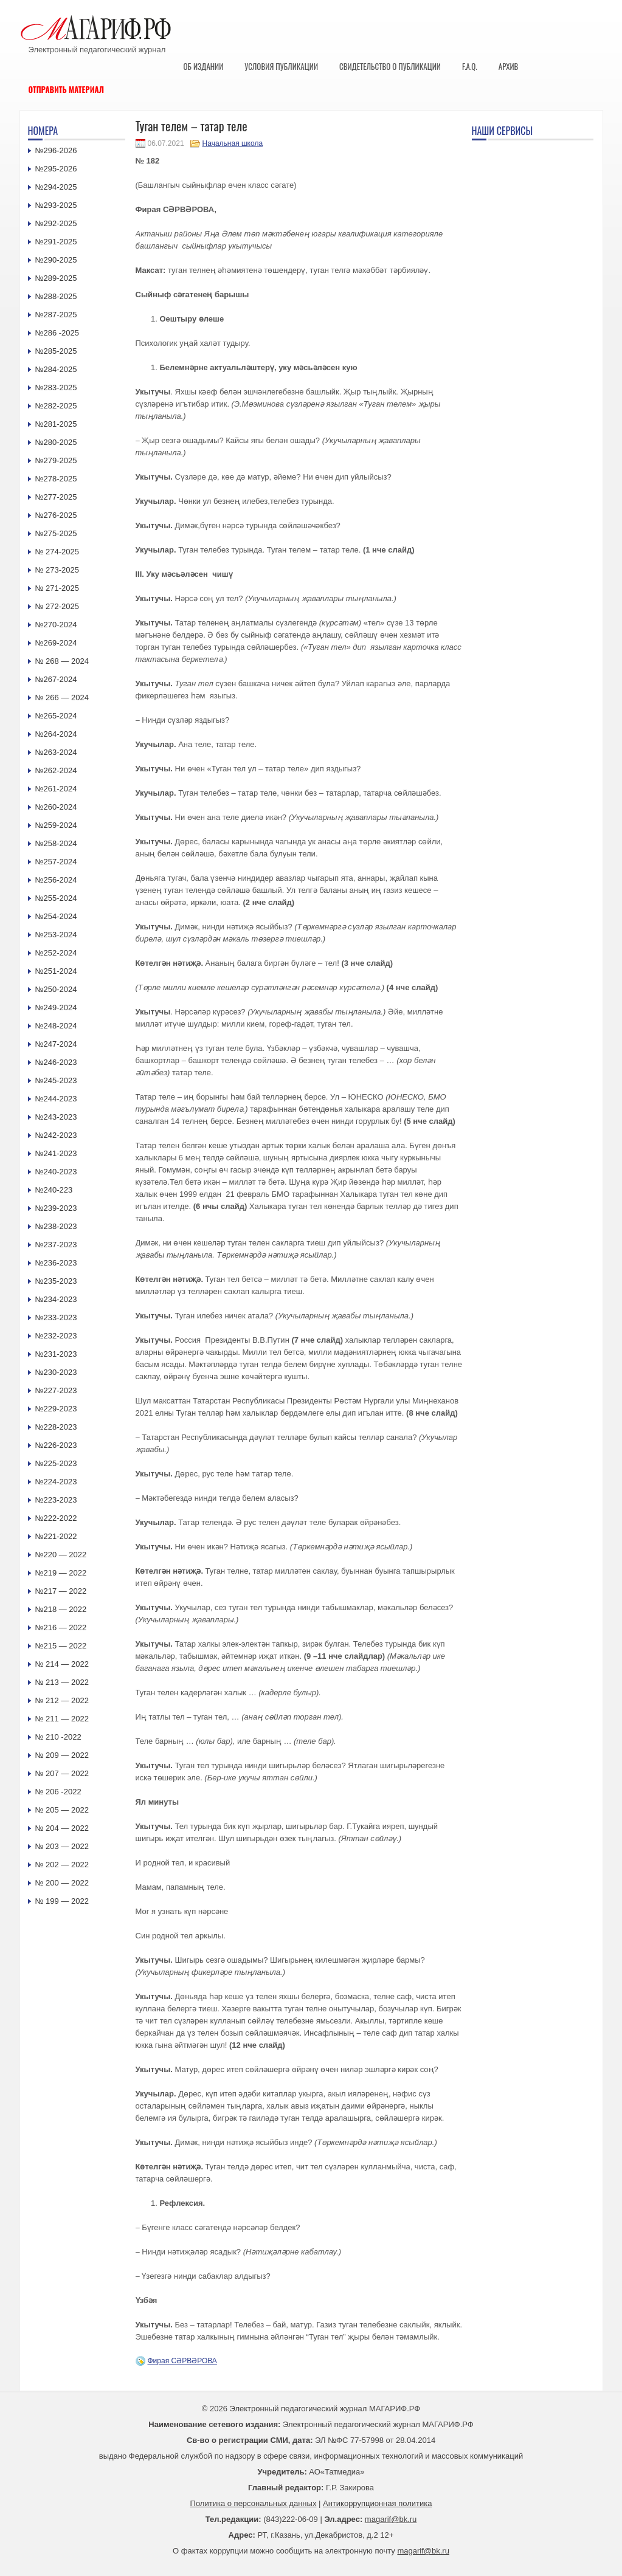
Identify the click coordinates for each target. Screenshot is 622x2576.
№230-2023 (56, 1372)
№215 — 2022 (61, 1645)
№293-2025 (56, 205)
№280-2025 (56, 442)
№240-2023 (56, 1171)
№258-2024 (56, 843)
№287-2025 (56, 314)
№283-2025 (56, 387)
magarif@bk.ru (390, 2519)
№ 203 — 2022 (62, 1846)
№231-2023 (56, 1354)
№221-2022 (56, 1536)
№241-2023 (56, 1153)
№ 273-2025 (57, 569)
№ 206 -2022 (58, 1791)
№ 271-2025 (57, 588)
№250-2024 (56, 989)
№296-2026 (56, 150)
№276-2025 (56, 515)
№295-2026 (56, 168)
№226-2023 (56, 1445)
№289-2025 (56, 278)
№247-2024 (56, 1044)
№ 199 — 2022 (62, 1901)
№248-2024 (56, 1025)
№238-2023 (56, 1226)
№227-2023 (56, 1390)
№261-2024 (56, 788)
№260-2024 (56, 806)
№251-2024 (56, 971)
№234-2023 (56, 1299)
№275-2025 (56, 533)
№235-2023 (56, 1281)
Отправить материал (67, 89)
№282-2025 (56, 405)
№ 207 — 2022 (62, 1773)
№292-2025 (56, 223)
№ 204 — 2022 (62, 1828)
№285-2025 (56, 351)
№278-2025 (56, 478)
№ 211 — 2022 (62, 1718)
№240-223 (54, 1189)
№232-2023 (56, 1335)
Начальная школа (232, 143)
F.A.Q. (469, 66)
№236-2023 (56, 1262)
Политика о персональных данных (253, 2503)
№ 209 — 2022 (62, 1755)
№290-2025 (56, 259)
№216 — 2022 (61, 1627)
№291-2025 (56, 241)
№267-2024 (56, 679)
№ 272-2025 (57, 606)
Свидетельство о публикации (390, 66)
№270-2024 (56, 624)
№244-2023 (56, 1098)
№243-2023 (56, 1116)
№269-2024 (56, 642)
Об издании (204, 66)
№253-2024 (56, 934)
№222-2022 (56, 1518)
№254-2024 (56, 916)
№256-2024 (56, 879)
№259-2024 (56, 825)
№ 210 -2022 (58, 1736)
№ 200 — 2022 (62, 1882)
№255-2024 (56, 898)
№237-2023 (56, 1244)
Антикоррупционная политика (377, 2503)
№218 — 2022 (61, 1609)
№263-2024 (56, 752)
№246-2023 (56, 1062)
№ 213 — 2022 (62, 1682)
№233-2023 (56, 1317)
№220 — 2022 (61, 1554)
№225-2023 (56, 1463)
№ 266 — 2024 (62, 697)
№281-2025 (56, 424)
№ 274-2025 (57, 551)
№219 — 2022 (61, 1572)
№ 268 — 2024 (62, 661)
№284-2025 (56, 369)
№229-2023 (56, 1408)
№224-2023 (56, 1481)
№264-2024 (56, 734)
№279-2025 (56, 460)
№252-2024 (56, 952)
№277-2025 (56, 496)
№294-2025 (56, 186)
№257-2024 (56, 861)
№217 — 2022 (61, 1591)
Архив (509, 66)
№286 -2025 (57, 332)
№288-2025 (56, 296)
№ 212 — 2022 (62, 1700)
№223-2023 (56, 1499)
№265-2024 (56, 715)
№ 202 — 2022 (62, 1864)
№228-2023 (56, 1426)
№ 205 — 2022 (62, 1809)
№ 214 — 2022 (62, 1664)
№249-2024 (56, 1007)
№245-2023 (56, 1080)
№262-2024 (56, 770)
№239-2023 (56, 1208)
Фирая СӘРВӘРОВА (182, 2361)
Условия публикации (281, 66)
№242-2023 (56, 1135)
